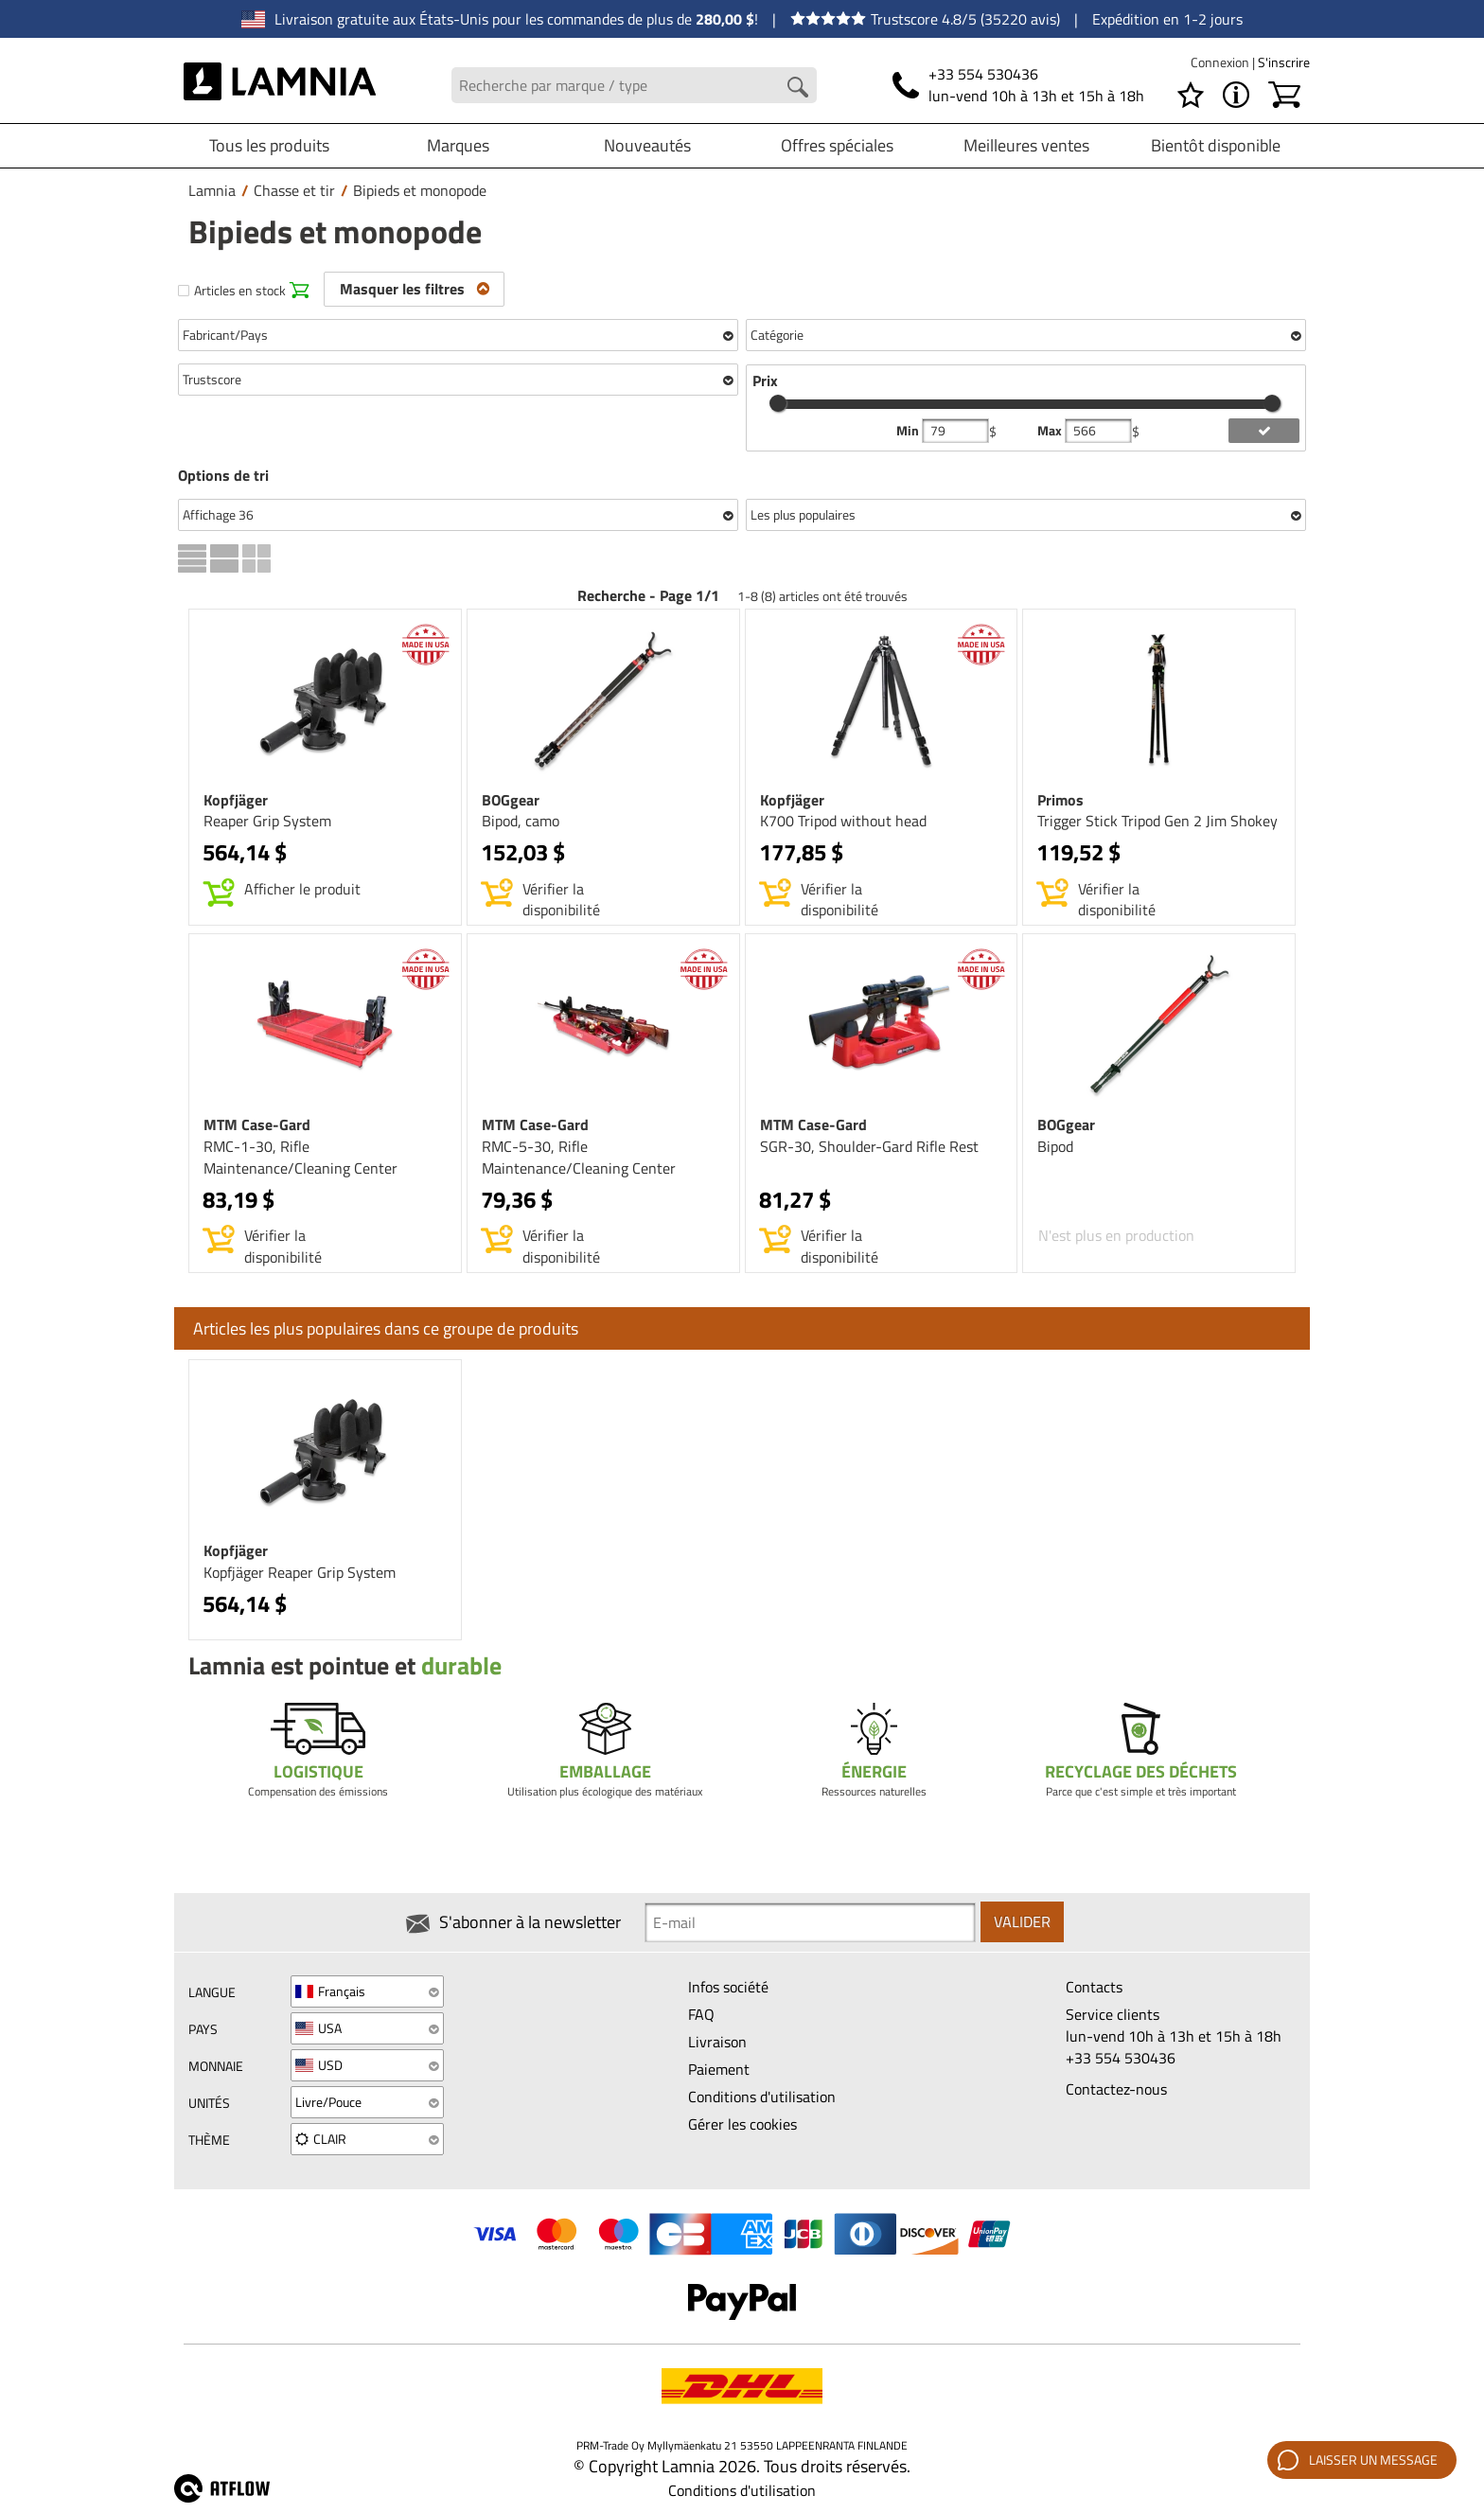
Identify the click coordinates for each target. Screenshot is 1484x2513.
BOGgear (510, 799)
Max (1051, 430)
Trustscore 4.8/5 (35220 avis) (925, 19)
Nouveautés (647, 145)
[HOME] (279, 85)
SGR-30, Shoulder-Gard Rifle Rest (869, 1146)
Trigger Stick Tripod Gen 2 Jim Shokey (1157, 820)
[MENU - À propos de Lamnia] (1236, 94)
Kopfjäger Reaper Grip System (299, 1572)
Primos (1060, 799)
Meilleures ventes (1026, 145)
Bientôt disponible (1216, 145)
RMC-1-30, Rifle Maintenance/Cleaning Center (300, 1157)
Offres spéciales (837, 145)
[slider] (777, 403)
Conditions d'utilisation (762, 2096)
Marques (458, 145)
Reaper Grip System (267, 820)
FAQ (701, 2014)
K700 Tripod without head (843, 820)
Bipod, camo (520, 820)
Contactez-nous (1116, 2089)
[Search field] (634, 85)
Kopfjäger (235, 799)
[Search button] (797, 87)
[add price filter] (1263, 430)
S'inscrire (1284, 62)
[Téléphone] (1018, 85)
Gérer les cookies (742, 2124)
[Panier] (1284, 94)
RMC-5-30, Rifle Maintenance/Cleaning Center (579, 1157)
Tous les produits (269, 145)
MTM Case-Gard (256, 1124)
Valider (1022, 1922)
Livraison (717, 2041)
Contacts (1094, 1987)
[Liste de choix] (1191, 94)
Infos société (728, 1987)
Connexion (1221, 62)
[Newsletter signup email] (810, 1922)
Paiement (719, 2069)
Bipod (1055, 1146)
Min (909, 430)
